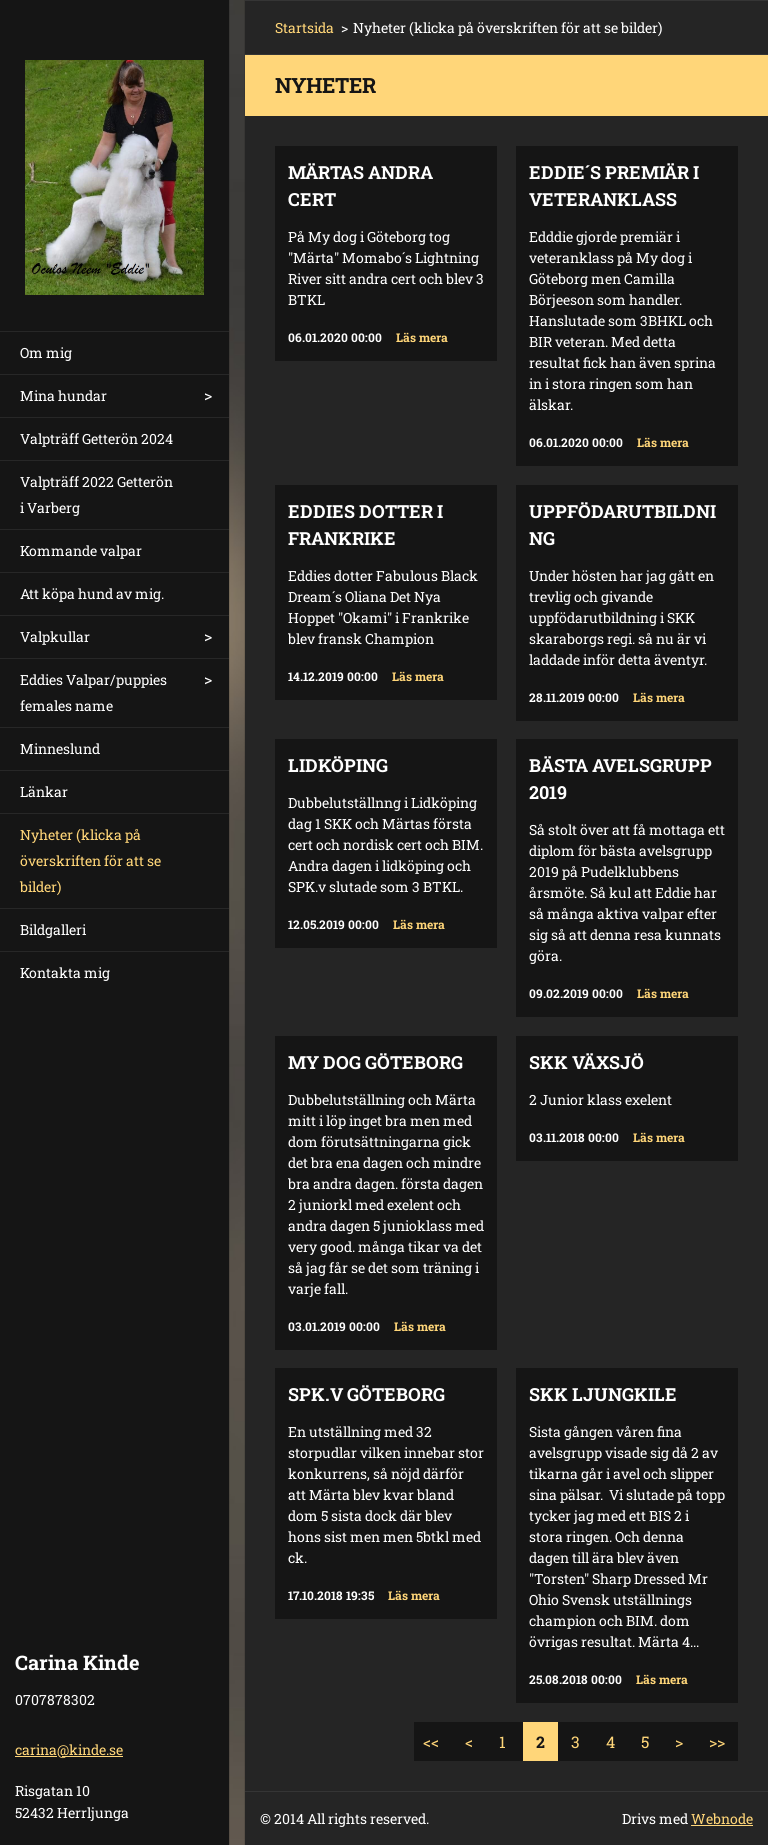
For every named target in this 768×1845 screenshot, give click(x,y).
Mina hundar (63, 395)
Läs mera (422, 337)
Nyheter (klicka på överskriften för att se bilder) (90, 860)
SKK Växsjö (586, 1062)
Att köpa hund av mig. (92, 593)
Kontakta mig (65, 972)
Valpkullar (55, 636)
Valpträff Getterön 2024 (96, 438)
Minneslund (60, 748)
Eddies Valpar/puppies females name (93, 692)
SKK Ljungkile (603, 1394)
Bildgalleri (53, 929)
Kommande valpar (81, 550)
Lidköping (338, 765)
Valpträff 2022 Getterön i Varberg (96, 494)
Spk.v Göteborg (366, 1394)
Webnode (722, 1818)
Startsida (304, 27)
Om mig (46, 352)
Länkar (44, 791)
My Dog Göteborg (375, 1062)
